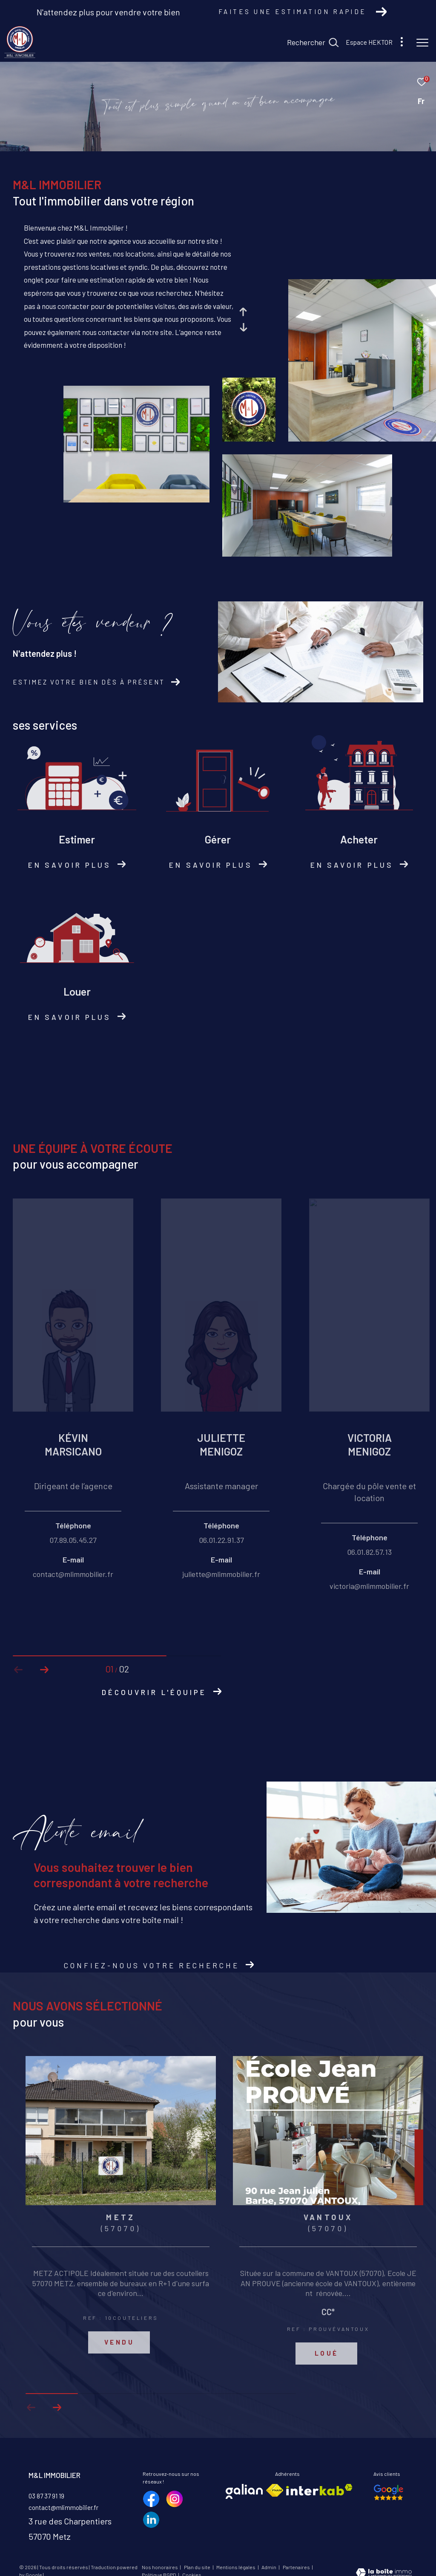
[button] (44, 1670)
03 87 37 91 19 (46, 2496)
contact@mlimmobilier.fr (63, 2507)
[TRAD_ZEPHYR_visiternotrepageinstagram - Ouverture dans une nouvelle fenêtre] (174, 2498)
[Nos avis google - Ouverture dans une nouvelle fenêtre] (388, 2492)
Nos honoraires (160, 2567)
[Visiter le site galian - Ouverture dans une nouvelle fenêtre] (244, 2491)
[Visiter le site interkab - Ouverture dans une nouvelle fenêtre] (319, 2489)
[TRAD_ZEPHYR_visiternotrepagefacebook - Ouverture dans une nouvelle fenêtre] (151, 2498)
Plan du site (197, 2567)
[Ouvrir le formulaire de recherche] (312, 42)
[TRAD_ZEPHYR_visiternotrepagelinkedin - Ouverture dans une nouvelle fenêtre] (151, 2519)
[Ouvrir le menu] (422, 43)
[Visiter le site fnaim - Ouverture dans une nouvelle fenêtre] (274, 2490)
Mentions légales (236, 2567)
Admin (269, 2567)
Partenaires (297, 2567)
